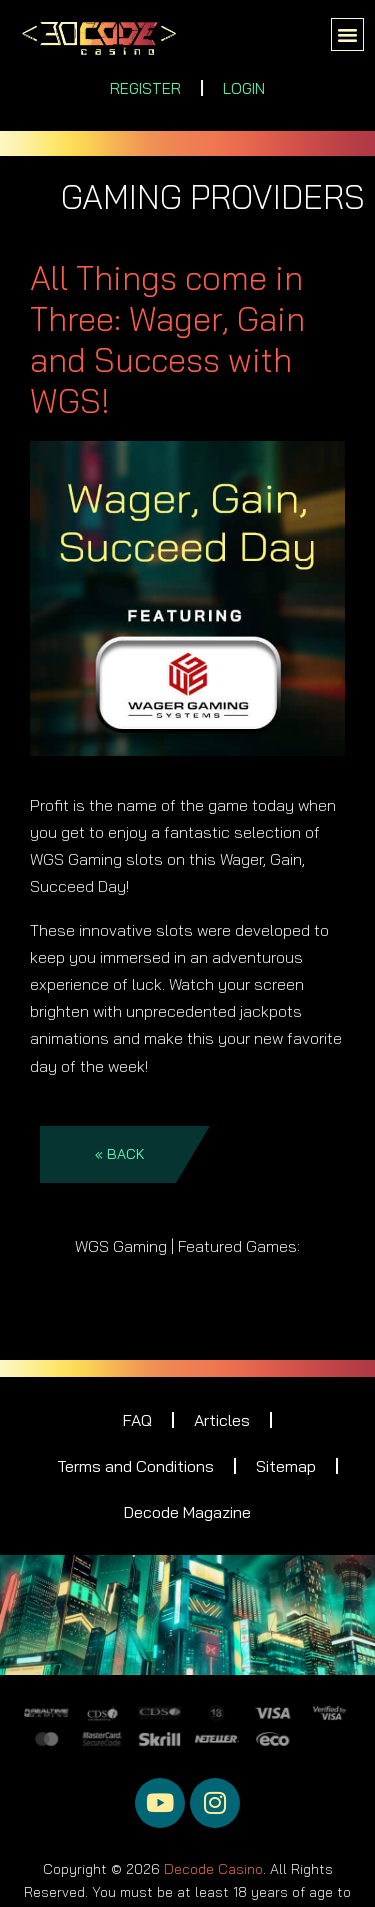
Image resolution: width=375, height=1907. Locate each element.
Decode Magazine (187, 1512)
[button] (348, 35)
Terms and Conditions (135, 1466)
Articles (222, 1420)
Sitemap (286, 1466)
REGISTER (145, 88)
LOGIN (244, 88)
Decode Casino (213, 1865)
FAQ (137, 1420)
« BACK (120, 1154)
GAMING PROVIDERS (213, 196)
